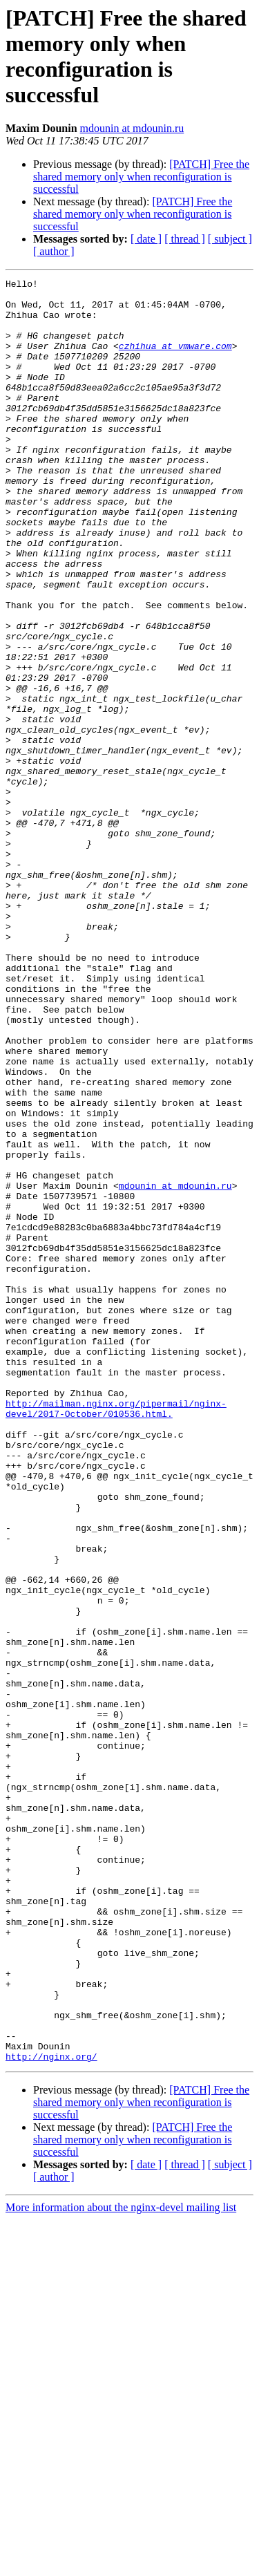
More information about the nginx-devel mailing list (121, 2564)
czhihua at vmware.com (175, 360)
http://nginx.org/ (51, 2413)
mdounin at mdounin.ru (132, 128)
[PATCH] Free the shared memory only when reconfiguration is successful (141, 176)
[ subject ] (230, 239)
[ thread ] (184, 239)
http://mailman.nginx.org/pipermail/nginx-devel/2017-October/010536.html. (116, 1635)
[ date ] (146, 239)
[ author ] (54, 251)
